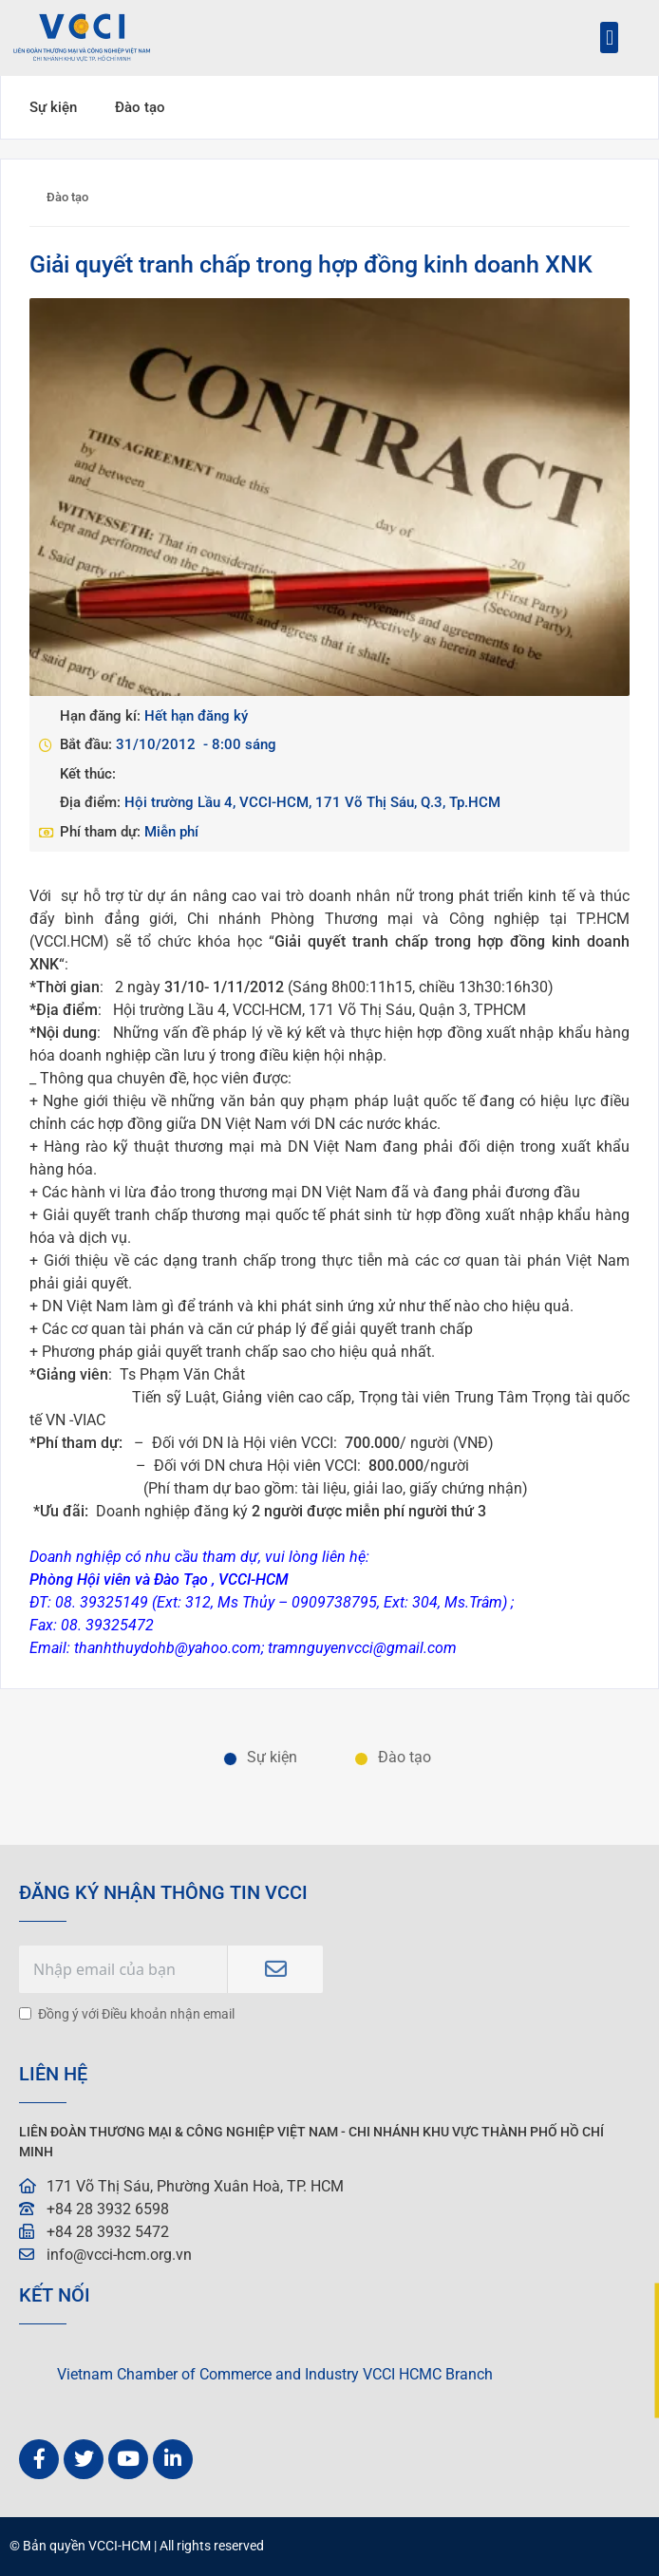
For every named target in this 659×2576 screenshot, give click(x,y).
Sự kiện (53, 107)
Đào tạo (140, 107)
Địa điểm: (92, 802)
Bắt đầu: (88, 744)
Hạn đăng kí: (102, 715)
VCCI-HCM (119, 2546)
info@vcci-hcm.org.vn (119, 2255)
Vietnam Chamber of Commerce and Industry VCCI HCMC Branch (275, 2374)
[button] (609, 37)
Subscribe (275, 1969)
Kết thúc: (88, 773)
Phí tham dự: (102, 831)
